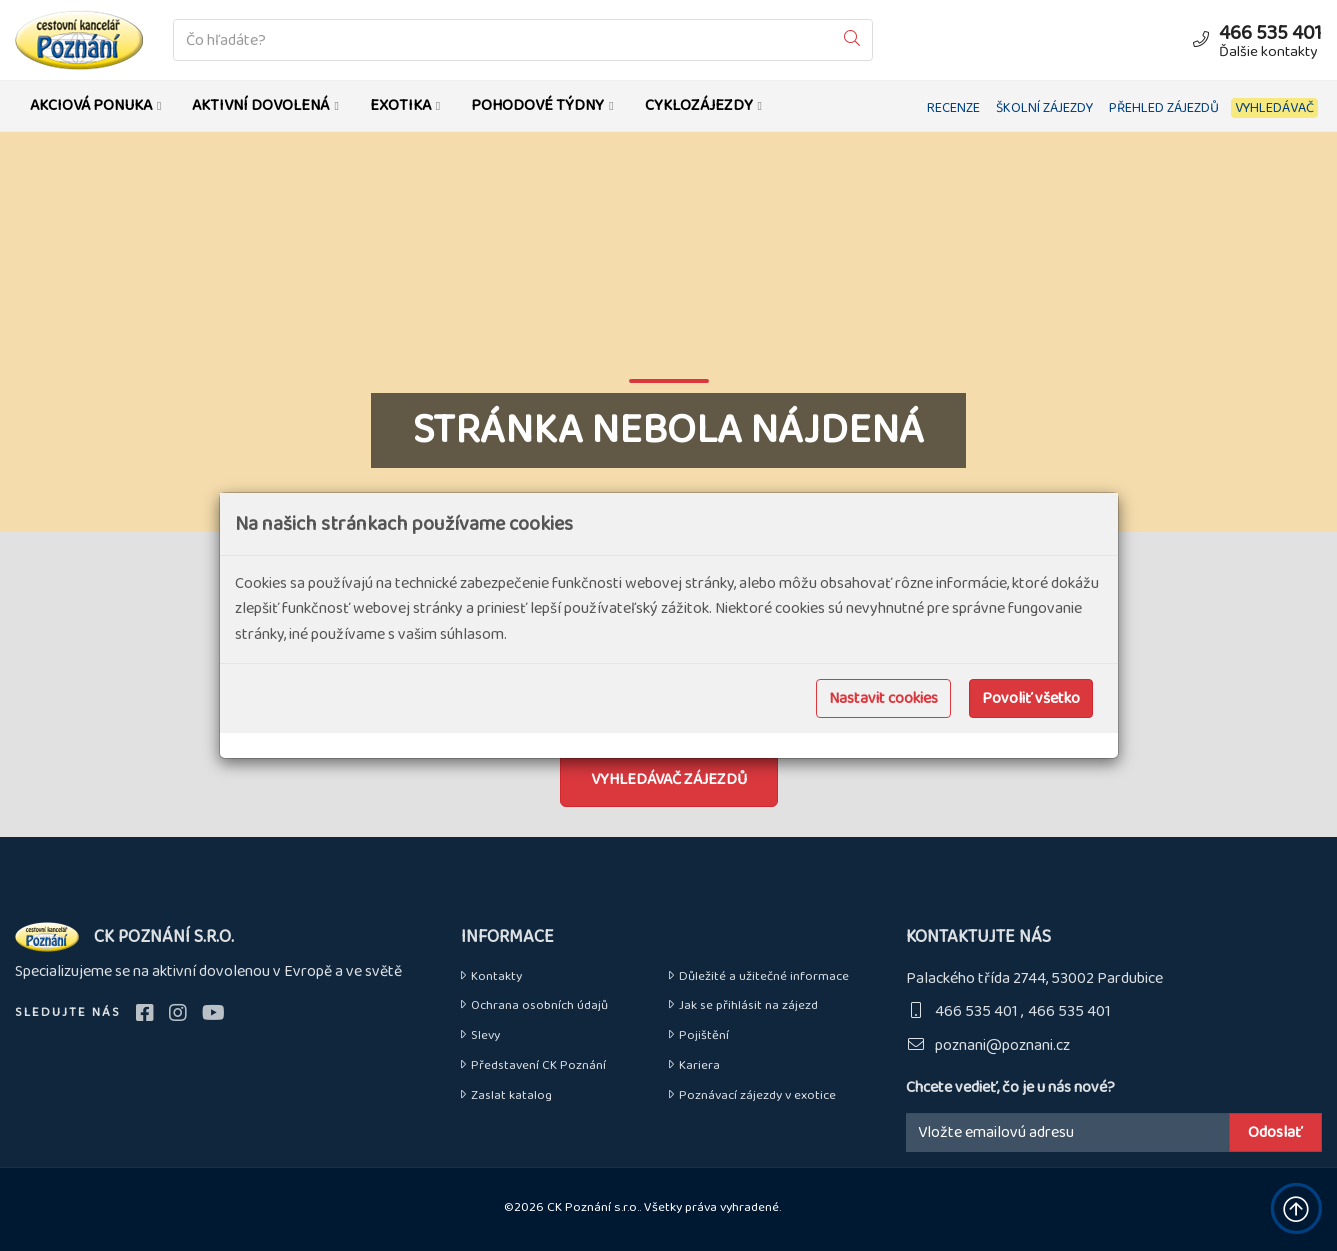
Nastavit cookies (883, 698)
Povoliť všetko (1031, 698)
